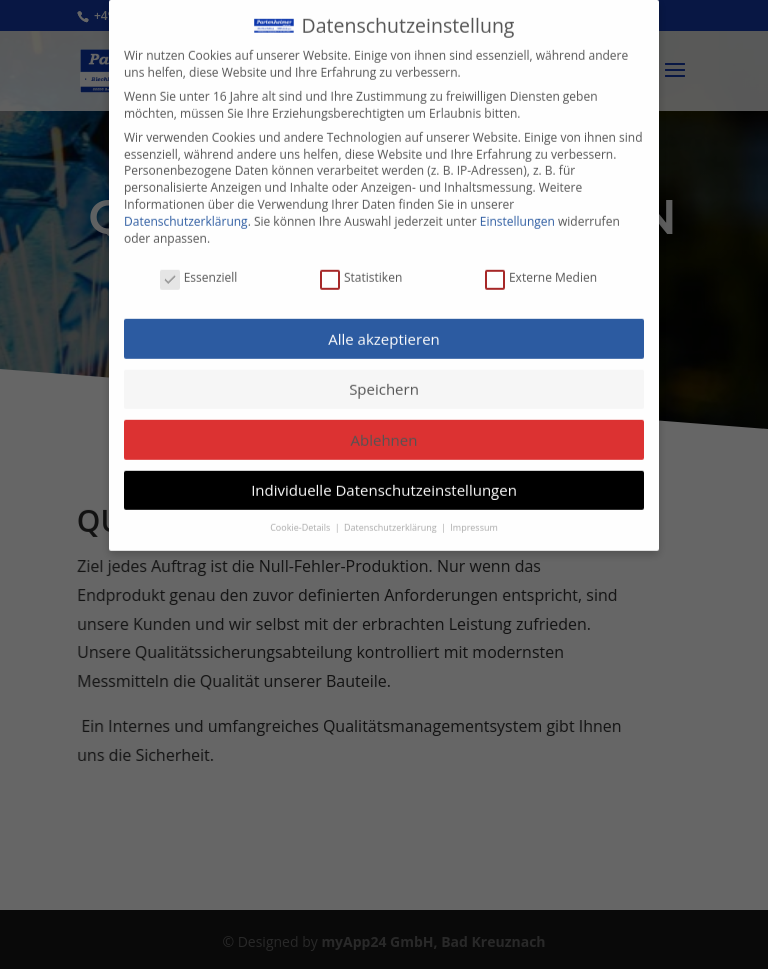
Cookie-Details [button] (301, 515)
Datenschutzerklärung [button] (391, 515)
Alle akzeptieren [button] (384, 327)
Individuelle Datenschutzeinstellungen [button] (384, 479)
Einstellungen (517, 210)
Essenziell (199, 267)
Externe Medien (541, 267)
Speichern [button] (384, 378)
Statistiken (361, 267)
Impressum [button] (474, 515)
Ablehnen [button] (384, 429)
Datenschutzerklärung (186, 210)
